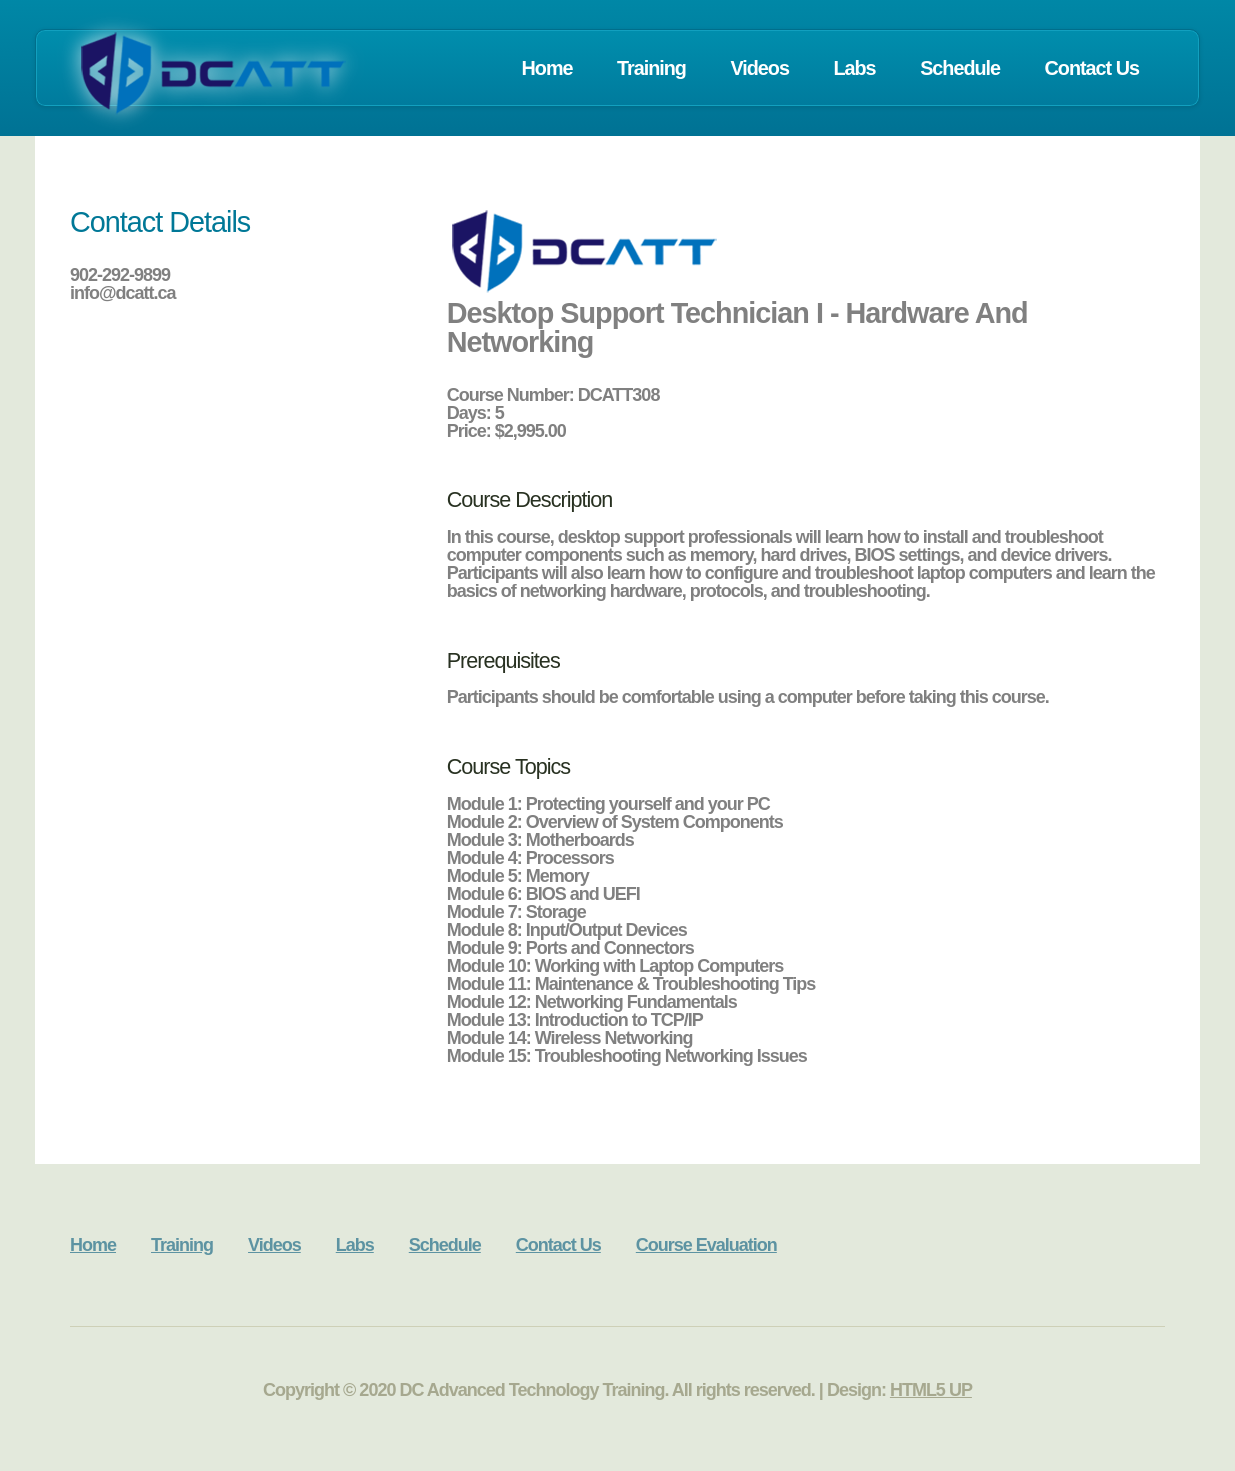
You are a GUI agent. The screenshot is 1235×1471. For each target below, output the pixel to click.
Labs (854, 68)
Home (547, 68)
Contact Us (1092, 68)
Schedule (960, 68)
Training (651, 68)
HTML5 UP (931, 1390)
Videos (759, 68)
